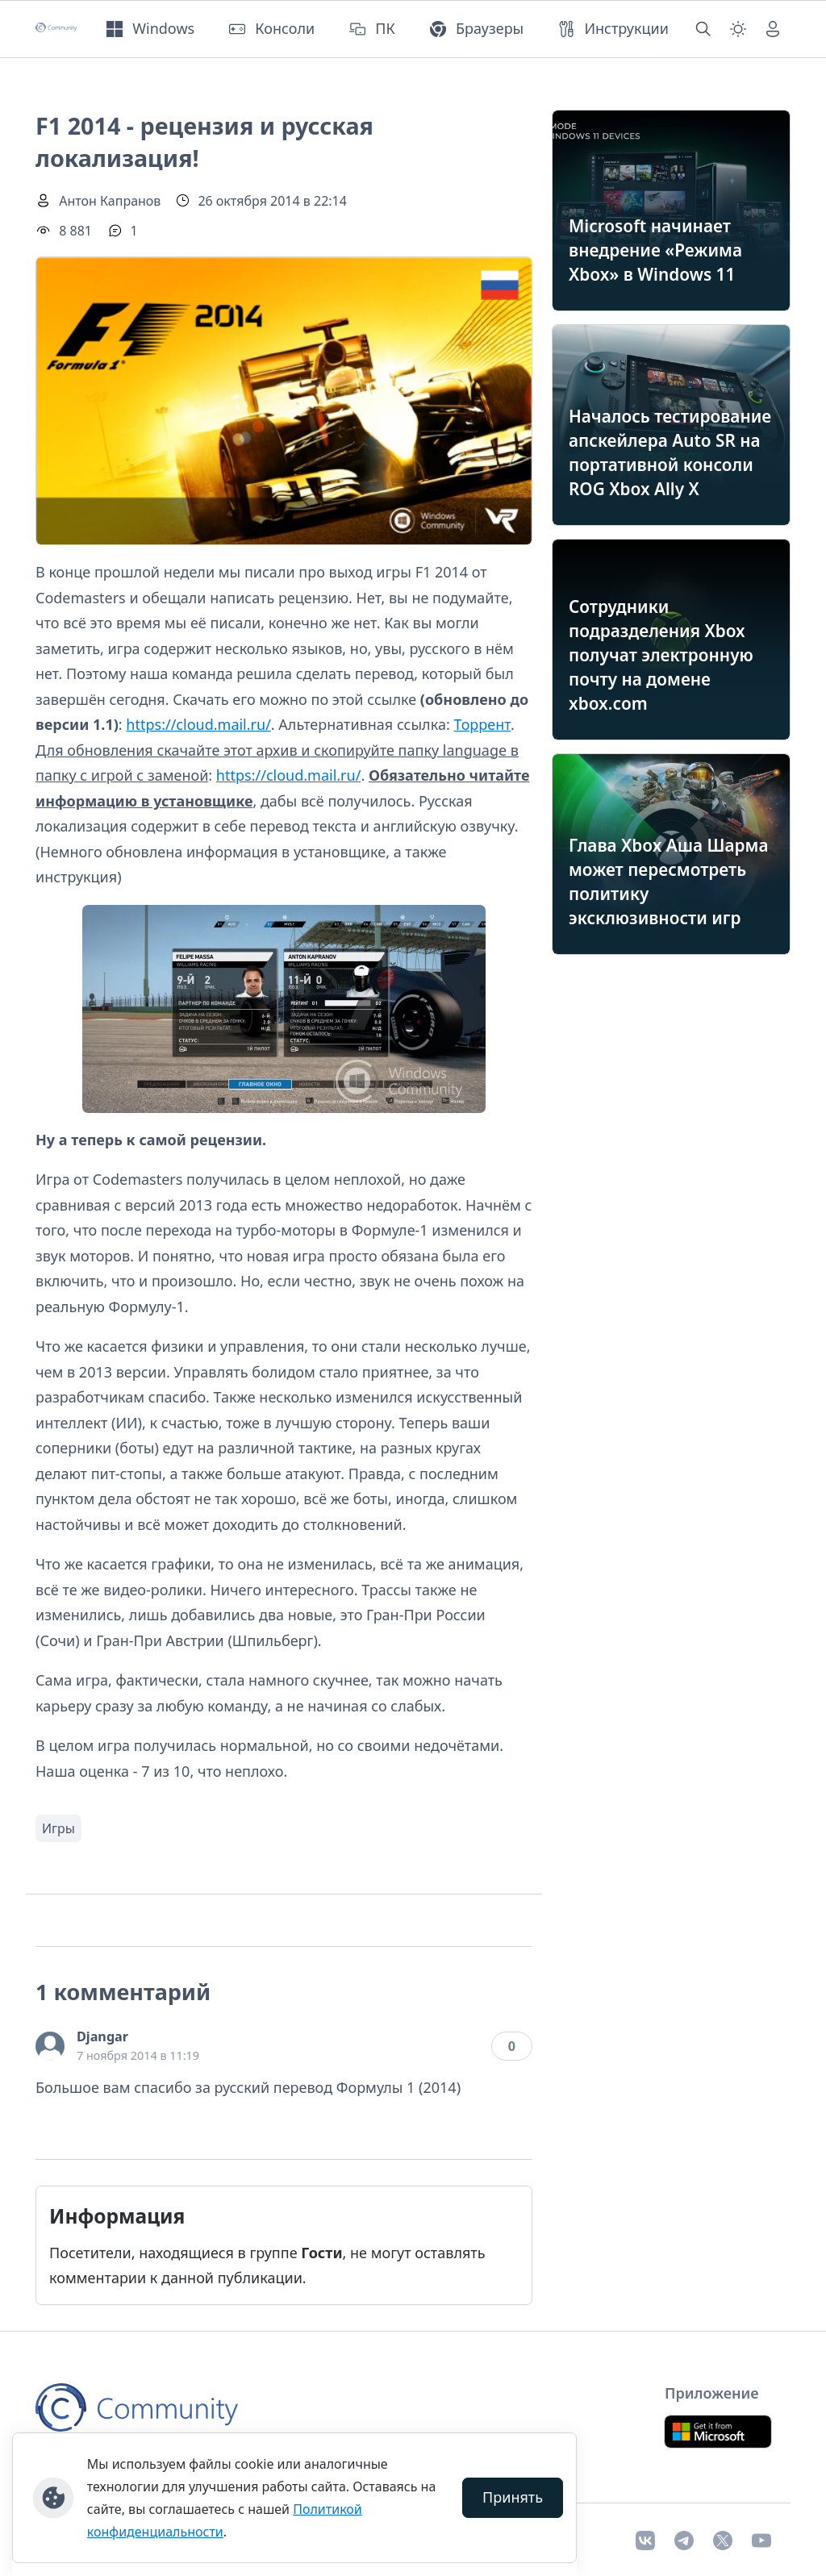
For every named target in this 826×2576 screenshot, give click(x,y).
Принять (512, 2497)
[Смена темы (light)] (738, 29)
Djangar (102, 2036)
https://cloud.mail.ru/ (198, 724)
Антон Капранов (110, 201)
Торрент (482, 724)
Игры (58, 1828)
